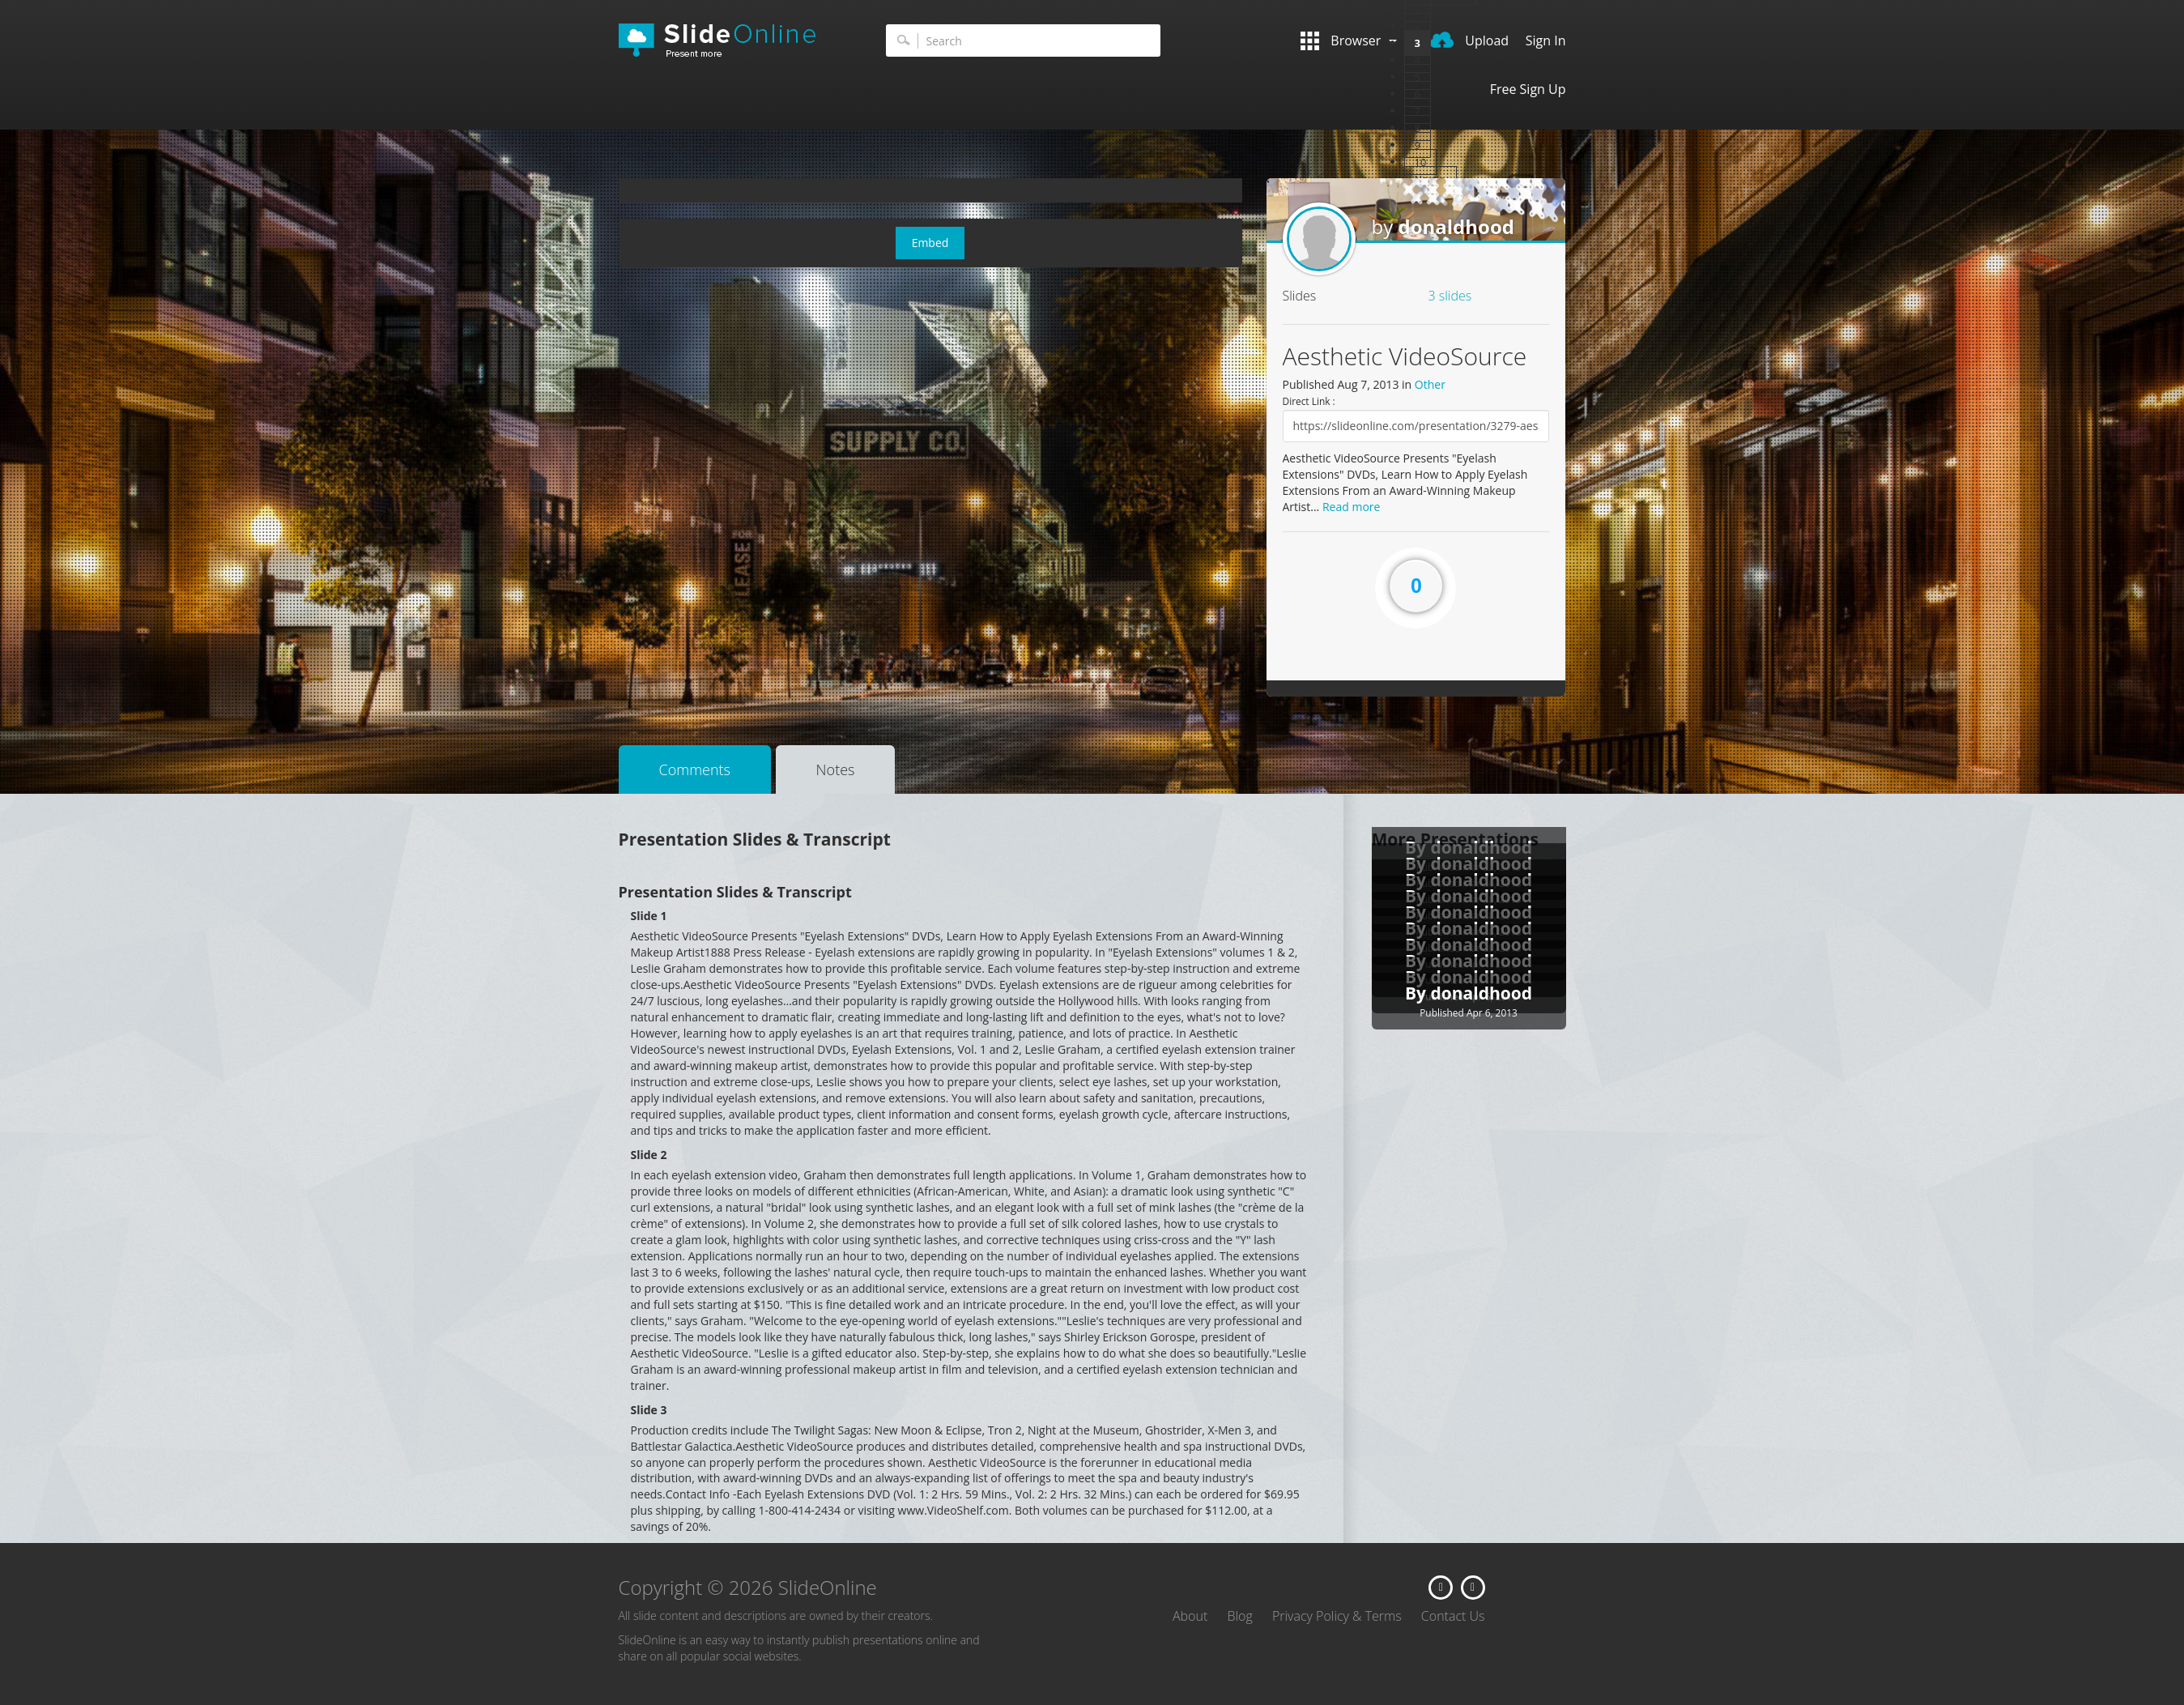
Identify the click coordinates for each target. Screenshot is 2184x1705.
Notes (835, 769)
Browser (1348, 41)
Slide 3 (649, 1409)
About (1190, 1616)
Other (1430, 384)
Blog (1239, 1616)
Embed (930, 242)
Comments (694, 769)
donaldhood (1456, 226)
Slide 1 (649, 915)
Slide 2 (649, 1154)
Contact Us (1453, 1616)
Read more (1351, 506)
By (1418, 993)
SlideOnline (728, 40)
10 (1421, 162)
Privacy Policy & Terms (1337, 1616)
